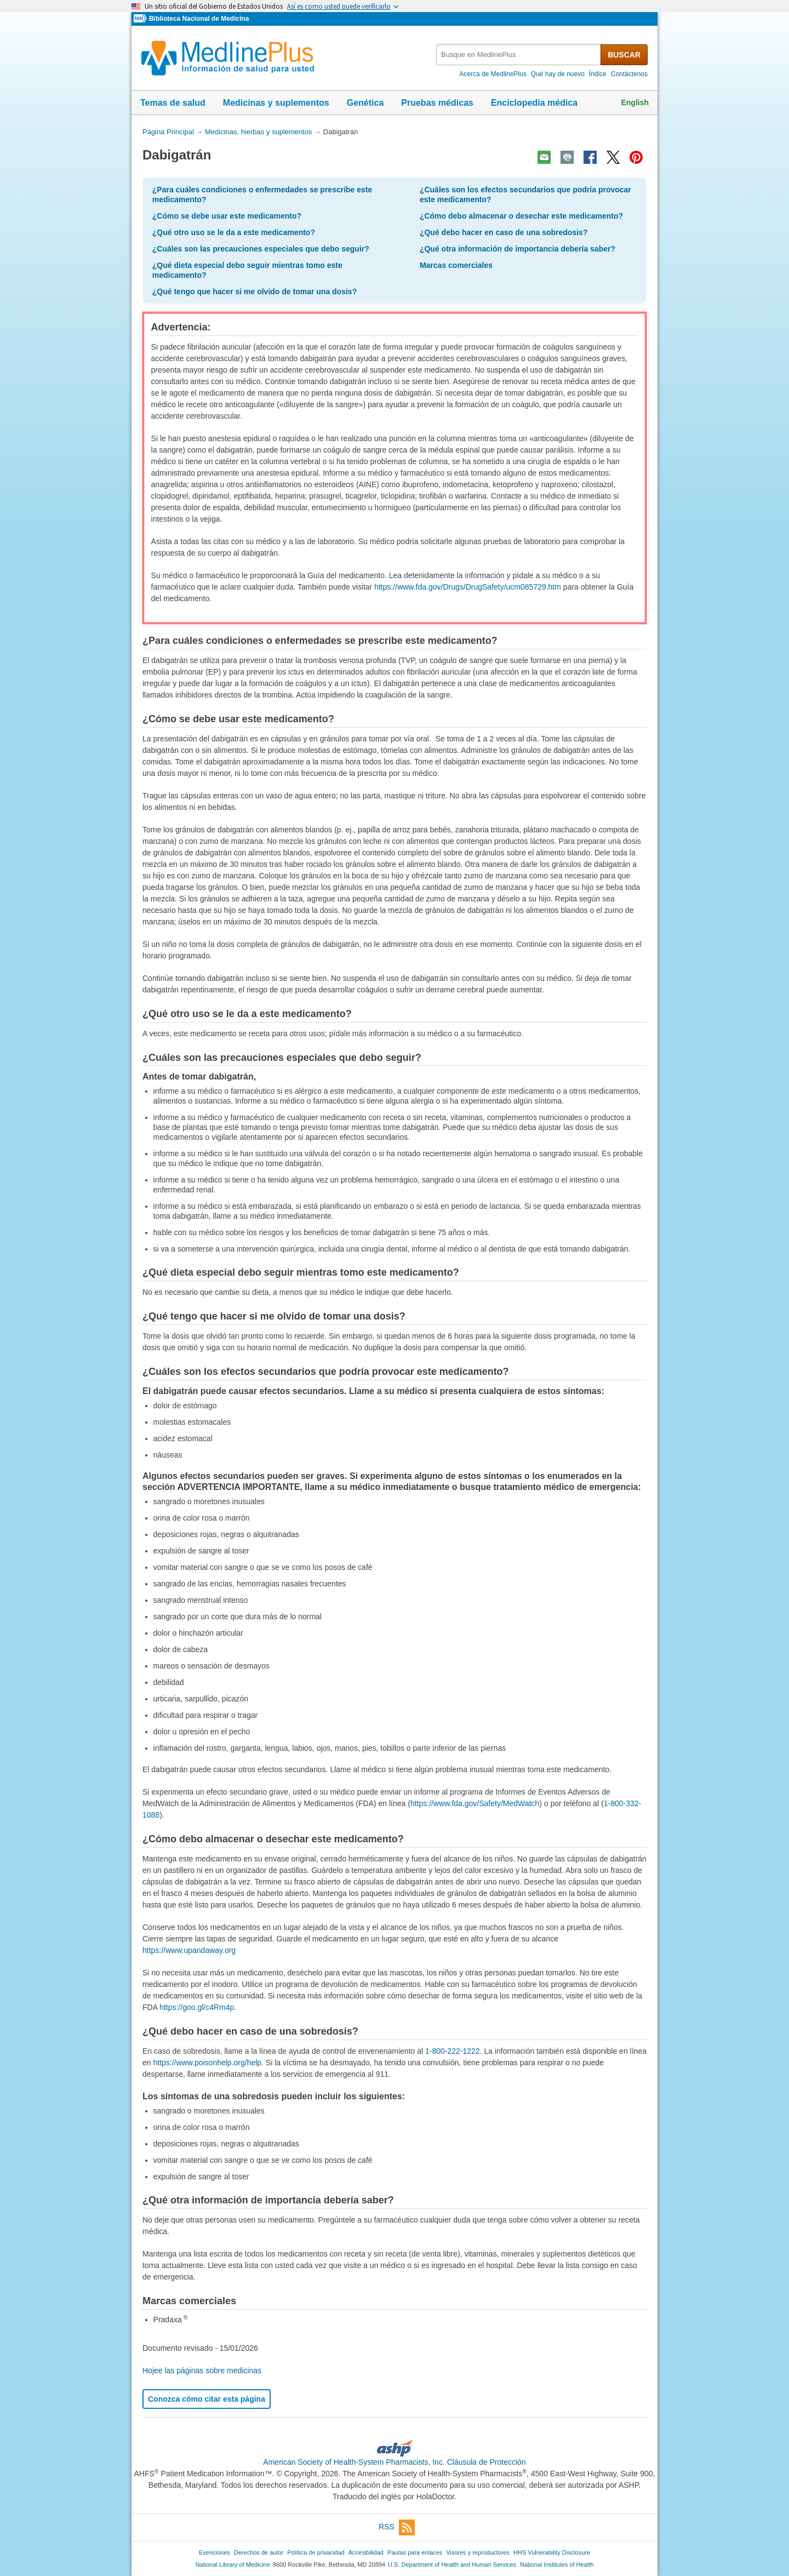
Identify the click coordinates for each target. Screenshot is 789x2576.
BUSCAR (624, 54)
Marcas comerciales (456, 265)
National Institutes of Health (556, 2564)
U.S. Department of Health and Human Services (452, 2564)
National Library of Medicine (233, 2564)
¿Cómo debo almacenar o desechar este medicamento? (521, 216)
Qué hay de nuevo (558, 74)
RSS (397, 2527)
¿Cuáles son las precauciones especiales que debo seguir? (260, 248)
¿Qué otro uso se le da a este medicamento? (233, 232)
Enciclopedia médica (534, 102)
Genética (365, 102)
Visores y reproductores (478, 2552)
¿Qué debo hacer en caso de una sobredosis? (504, 232)
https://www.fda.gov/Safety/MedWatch (474, 1803)
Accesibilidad (366, 2552)
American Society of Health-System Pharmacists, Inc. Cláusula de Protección (394, 2462)
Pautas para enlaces (414, 2552)
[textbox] (519, 54)
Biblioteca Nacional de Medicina (199, 18)
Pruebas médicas (437, 102)
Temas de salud (172, 102)
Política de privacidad (315, 2552)
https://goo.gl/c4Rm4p (196, 2007)
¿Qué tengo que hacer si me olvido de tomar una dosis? (254, 291)
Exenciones (214, 2552)
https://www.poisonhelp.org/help (207, 2062)
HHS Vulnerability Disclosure (551, 2552)
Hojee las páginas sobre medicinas (201, 2370)
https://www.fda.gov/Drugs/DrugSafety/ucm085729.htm (467, 586)
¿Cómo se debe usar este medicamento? (226, 216)
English (635, 102)
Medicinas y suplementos (276, 102)
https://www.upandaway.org (189, 1950)
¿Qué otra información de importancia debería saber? (517, 248)
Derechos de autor (258, 2552)
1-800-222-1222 (452, 2051)
